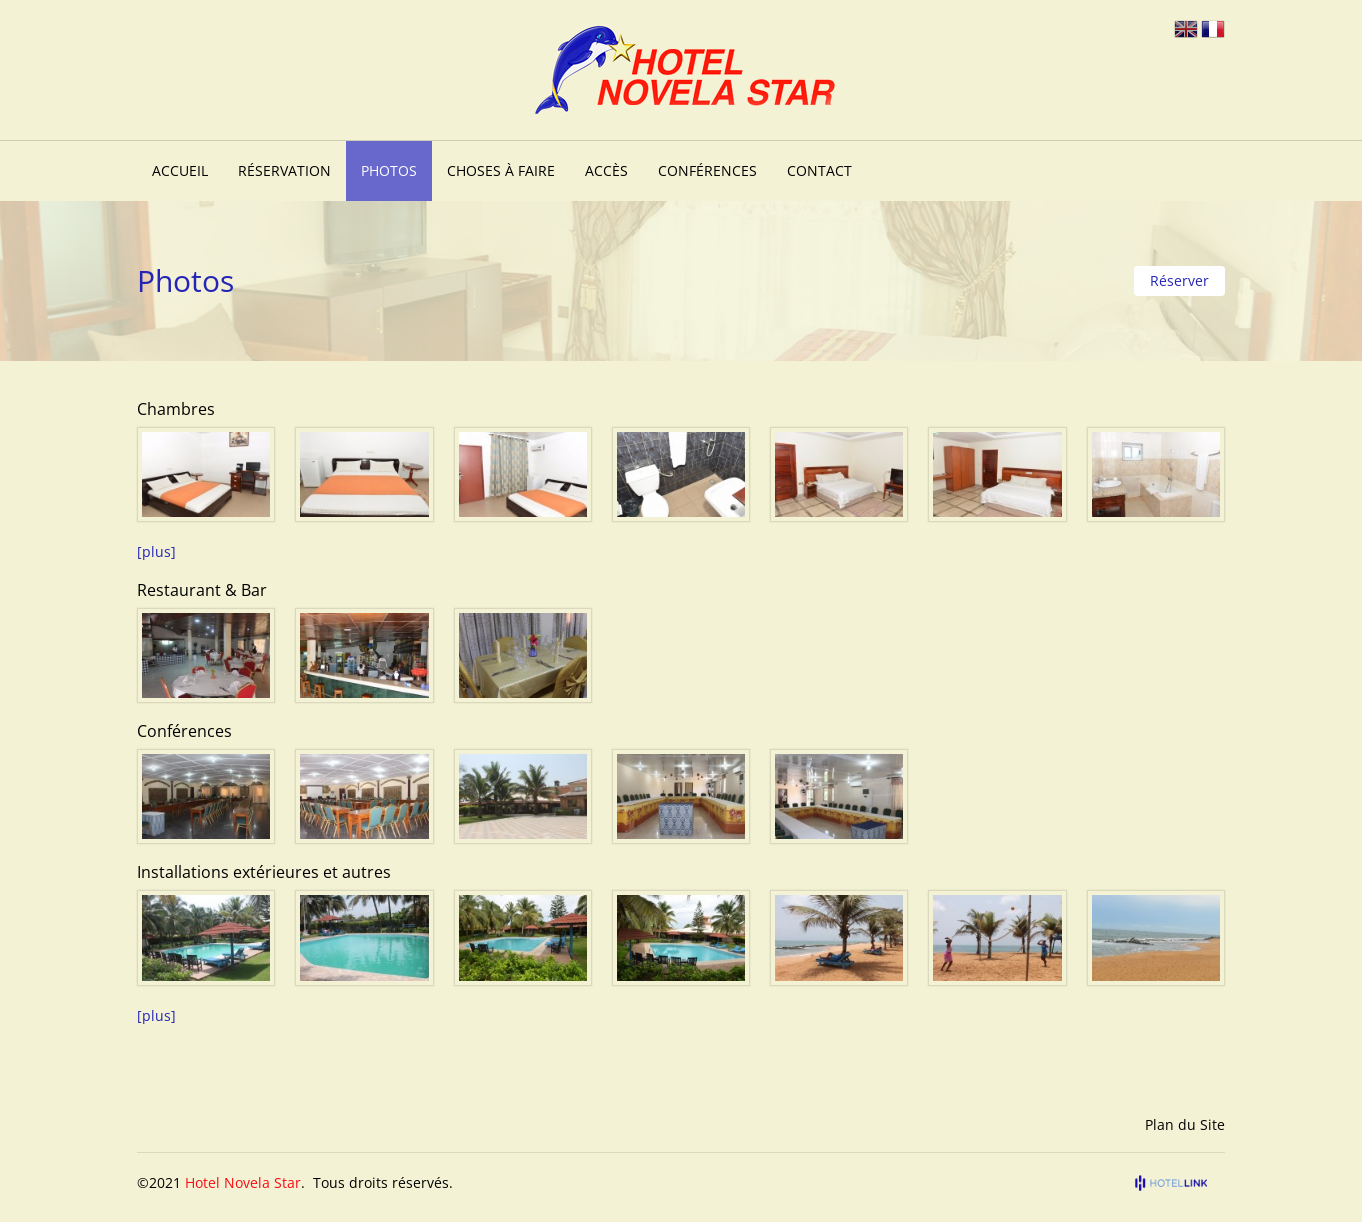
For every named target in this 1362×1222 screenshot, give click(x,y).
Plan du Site (1185, 1124)
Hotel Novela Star (243, 1182)
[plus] (156, 551)
